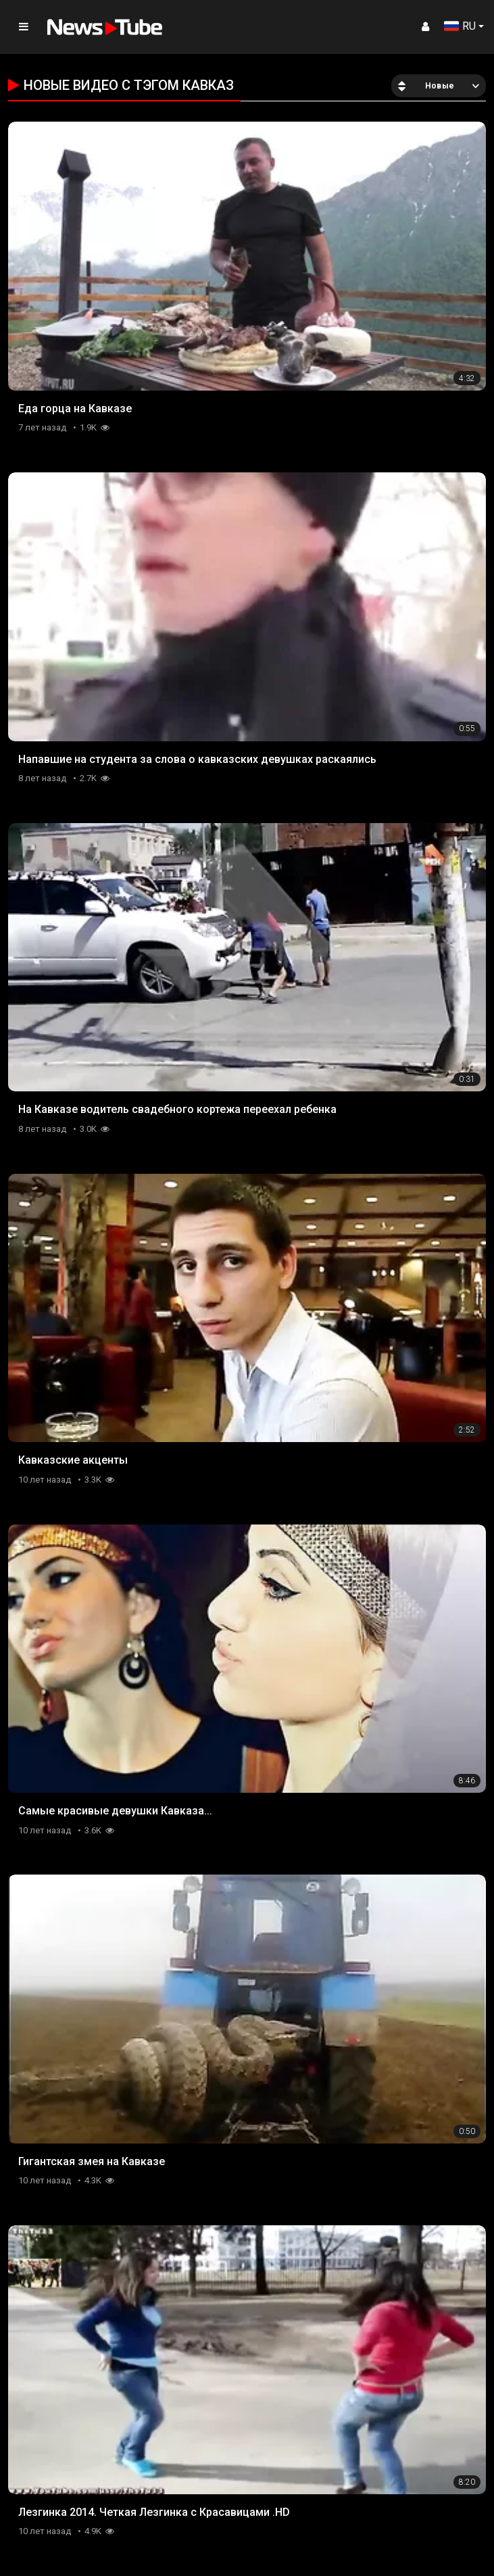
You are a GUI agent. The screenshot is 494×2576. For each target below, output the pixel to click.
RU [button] (460, 26)
